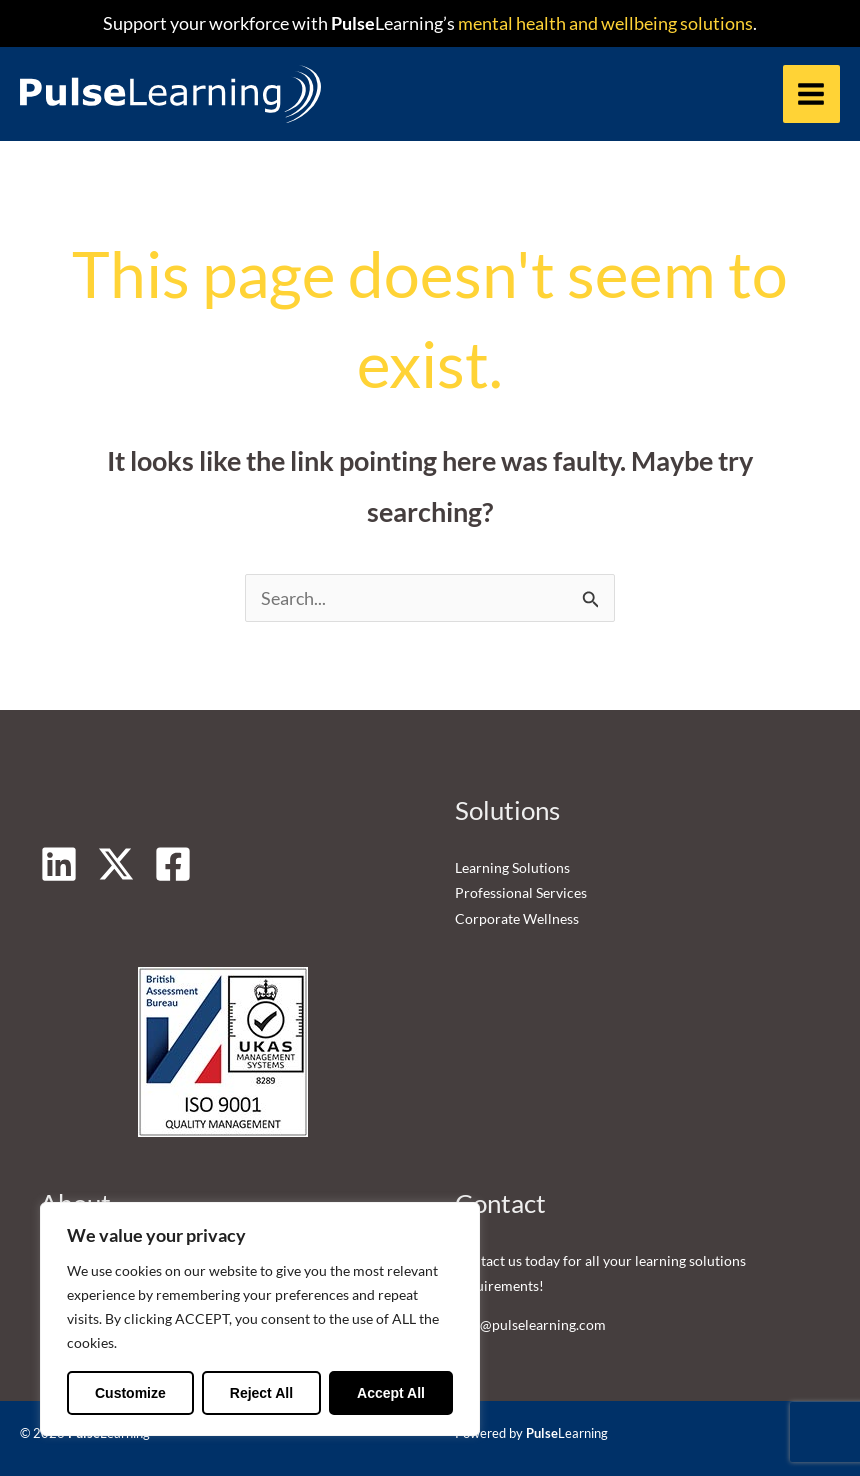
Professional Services (521, 893)
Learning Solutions (512, 867)
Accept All (391, 1393)
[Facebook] (173, 864)
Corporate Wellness (517, 918)
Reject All (261, 1393)
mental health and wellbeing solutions (604, 23)
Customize (130, 1393)
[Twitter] (116, 864)
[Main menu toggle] (811, 93)
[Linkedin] (59, 864)
